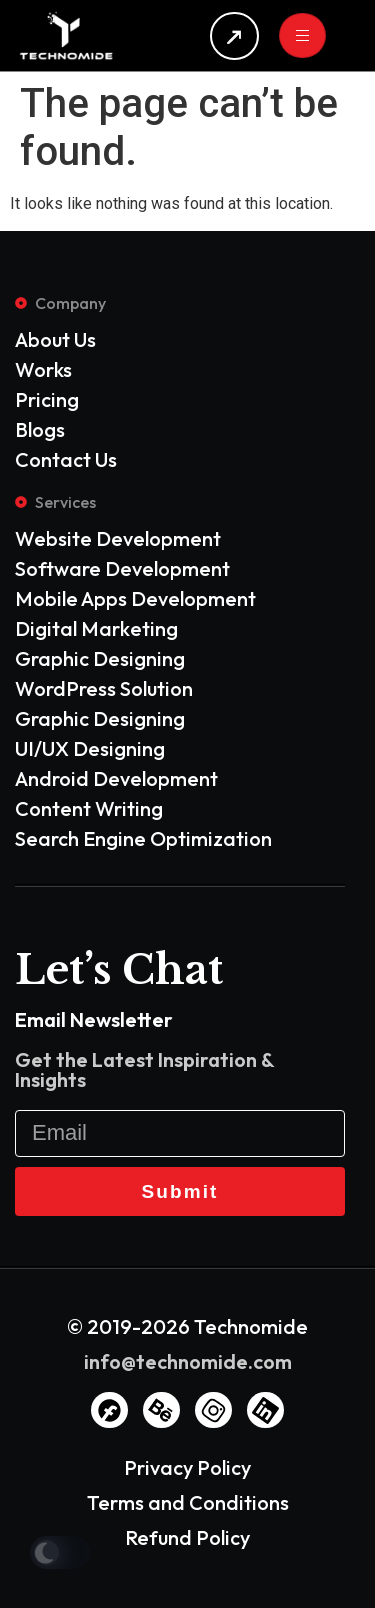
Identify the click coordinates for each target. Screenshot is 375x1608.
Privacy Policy (187, 1467)
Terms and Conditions (188, 1502)
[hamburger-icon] (302, 35)
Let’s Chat (119, 970)
